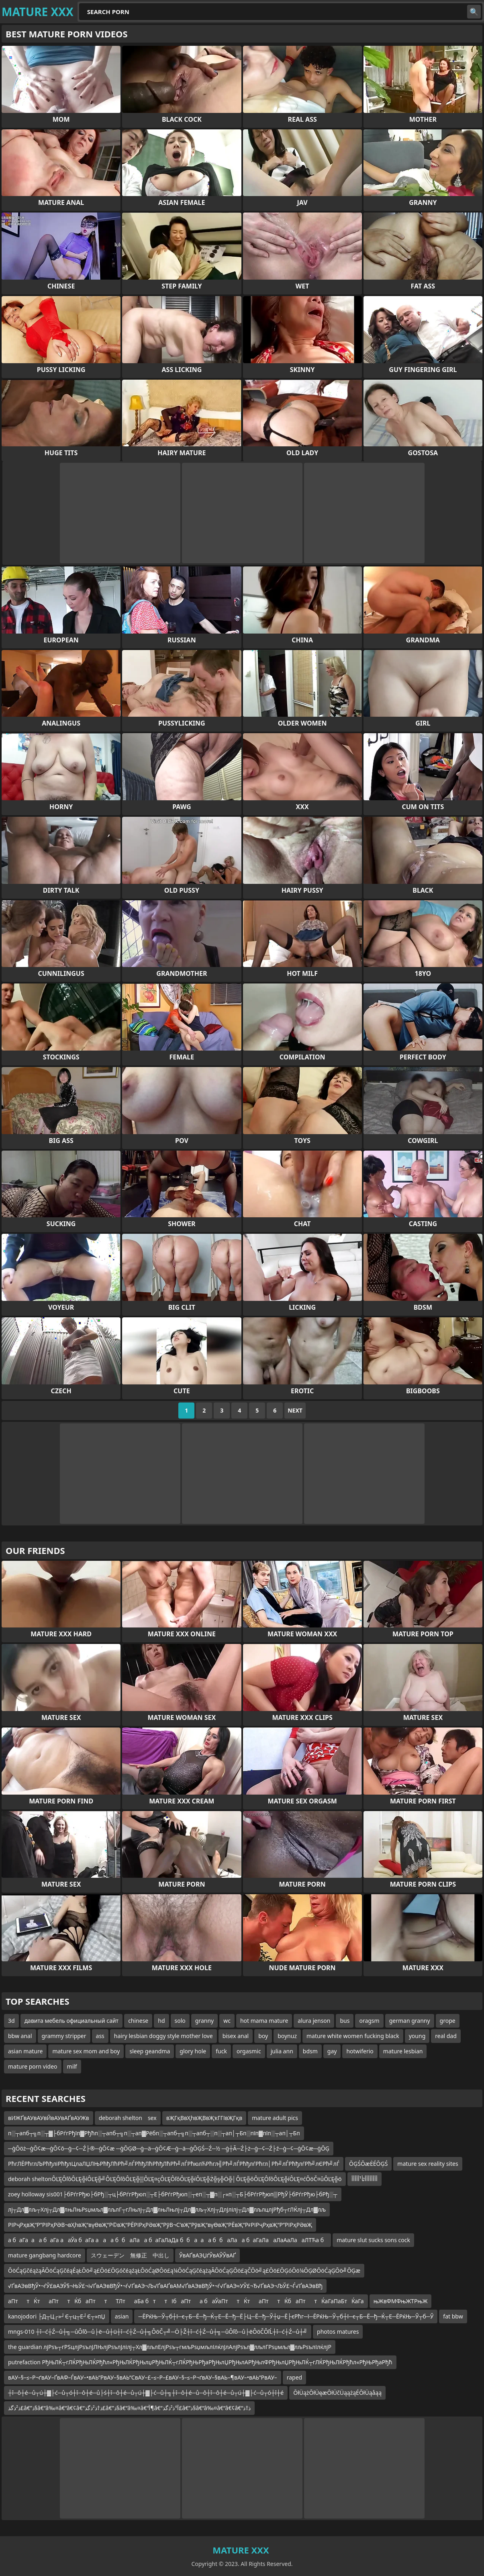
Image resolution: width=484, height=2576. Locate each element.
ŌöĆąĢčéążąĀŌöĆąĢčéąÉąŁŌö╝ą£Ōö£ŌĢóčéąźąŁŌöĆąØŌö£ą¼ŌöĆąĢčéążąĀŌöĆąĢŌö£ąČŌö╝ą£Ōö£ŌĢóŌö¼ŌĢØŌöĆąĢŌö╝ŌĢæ (184, 2270)
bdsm (310, 2051)
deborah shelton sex (128, 2118)
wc (227, 2020)
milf (72, 2066)
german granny (409, 2020)
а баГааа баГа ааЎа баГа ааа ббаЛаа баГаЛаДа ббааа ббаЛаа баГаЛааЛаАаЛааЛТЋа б (167, 2240)
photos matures (338, 2331)
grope (447, 2020)
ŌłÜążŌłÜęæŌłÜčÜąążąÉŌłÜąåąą (337, 2392)
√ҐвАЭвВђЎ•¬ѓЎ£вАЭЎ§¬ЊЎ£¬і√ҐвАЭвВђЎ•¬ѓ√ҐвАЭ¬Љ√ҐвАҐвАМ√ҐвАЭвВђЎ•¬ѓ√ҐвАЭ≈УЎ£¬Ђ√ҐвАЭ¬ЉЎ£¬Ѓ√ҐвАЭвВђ (165, 2286)
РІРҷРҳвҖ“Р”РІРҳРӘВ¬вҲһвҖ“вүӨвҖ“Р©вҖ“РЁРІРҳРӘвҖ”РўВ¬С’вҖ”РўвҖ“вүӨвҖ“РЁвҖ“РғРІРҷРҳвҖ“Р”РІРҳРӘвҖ (160, 2224)
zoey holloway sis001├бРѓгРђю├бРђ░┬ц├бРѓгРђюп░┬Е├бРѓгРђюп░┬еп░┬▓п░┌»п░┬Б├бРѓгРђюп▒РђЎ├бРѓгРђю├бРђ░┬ (172, 2194)
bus (344, 2020)
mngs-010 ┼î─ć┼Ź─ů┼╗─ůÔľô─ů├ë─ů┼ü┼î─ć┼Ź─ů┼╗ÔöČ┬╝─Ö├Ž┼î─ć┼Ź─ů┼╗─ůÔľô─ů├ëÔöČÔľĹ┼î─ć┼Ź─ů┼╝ (157, 2331)
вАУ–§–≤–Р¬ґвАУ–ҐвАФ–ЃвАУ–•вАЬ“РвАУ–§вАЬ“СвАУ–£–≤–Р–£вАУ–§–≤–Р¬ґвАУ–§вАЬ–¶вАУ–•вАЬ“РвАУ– (142, 2377)
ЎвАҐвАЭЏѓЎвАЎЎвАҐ (207, 2255)
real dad (446, 2036)
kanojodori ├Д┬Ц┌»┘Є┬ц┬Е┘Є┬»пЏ (56, 2316)
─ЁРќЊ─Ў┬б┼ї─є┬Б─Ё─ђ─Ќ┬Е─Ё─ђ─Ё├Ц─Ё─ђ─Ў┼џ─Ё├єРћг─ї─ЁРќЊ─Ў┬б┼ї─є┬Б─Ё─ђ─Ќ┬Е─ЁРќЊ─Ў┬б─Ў (285, 2316)
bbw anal (20, 2036)
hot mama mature (264, 2020)
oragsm (369, 2020)
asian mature (25, 2051)
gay (332, 2051)
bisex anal (236, 2036)
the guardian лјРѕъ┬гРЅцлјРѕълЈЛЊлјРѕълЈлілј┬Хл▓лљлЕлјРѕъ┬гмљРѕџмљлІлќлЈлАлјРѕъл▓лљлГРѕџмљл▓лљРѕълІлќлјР (169, 2347)
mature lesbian (403, 2051)
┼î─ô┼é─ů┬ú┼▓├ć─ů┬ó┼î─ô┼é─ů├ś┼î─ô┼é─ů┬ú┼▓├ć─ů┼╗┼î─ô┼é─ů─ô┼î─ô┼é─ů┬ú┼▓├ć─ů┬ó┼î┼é (146, 2392)
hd (161, 2020)
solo (180, 2020)
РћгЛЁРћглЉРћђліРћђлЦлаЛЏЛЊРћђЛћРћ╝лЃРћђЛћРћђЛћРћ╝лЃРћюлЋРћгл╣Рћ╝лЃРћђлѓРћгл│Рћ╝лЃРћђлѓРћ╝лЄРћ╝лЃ (173, 2163)
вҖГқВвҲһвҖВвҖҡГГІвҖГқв (204, 2118)
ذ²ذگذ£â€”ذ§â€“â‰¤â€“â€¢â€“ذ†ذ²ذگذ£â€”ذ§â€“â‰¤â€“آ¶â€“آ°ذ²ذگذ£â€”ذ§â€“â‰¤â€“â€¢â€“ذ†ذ (129, 2408)
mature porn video (32, 2066)
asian (122, 2316)
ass (100, 2036)
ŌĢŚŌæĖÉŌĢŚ (368, 2163)
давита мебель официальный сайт (72, 2020)
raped (294, 2377)
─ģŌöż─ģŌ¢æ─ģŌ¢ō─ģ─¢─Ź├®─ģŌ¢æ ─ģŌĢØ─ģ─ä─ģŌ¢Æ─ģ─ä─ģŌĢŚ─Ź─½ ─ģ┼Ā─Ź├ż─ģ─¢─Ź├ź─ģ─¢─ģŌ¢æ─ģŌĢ (168, 2148)
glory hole (193, 2051)
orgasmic (249, 2051)
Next (295, 1410)
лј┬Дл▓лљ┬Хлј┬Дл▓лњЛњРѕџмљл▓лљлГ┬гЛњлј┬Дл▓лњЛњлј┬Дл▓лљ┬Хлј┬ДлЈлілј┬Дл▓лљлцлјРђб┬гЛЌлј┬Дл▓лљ (167, 2209)
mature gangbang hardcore (44, 2255)
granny (204, 2020)
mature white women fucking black (352, 2036)
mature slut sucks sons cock (373, 2240)
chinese (138, 2020)
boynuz (287, 2036)
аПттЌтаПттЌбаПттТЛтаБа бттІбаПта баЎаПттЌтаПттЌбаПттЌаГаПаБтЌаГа (186, 2301)
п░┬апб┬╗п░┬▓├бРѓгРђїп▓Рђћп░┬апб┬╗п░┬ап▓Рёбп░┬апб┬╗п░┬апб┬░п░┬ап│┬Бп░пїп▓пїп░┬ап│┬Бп (154, 2133)
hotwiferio (359, 2051)
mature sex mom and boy (86, 2051)
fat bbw (453, 2316)
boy (263, 2036)
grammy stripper (64, 2036)
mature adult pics (275, 2118)
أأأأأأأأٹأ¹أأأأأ (364, 2179)
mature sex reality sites (427, 2163)
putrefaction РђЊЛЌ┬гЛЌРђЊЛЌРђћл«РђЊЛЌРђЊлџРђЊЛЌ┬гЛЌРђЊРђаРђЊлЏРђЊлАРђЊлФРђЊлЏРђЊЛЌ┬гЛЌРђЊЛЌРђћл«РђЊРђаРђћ (200, 2362)
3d (11, 2020)
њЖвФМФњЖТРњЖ (401, 2301)
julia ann (282, 2051)
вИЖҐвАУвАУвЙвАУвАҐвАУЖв (48, 2118)
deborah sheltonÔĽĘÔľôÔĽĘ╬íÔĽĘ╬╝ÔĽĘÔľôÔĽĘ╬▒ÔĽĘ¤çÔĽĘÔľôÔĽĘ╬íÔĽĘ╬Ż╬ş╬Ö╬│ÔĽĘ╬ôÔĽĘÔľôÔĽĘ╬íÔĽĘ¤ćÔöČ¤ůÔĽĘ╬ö (175, 2179)
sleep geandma (149, 2051)
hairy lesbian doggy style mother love (163, 2036)
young (417, 2036)
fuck (221, 2051)
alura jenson (314, 2020)
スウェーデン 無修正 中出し (130, 2255)
